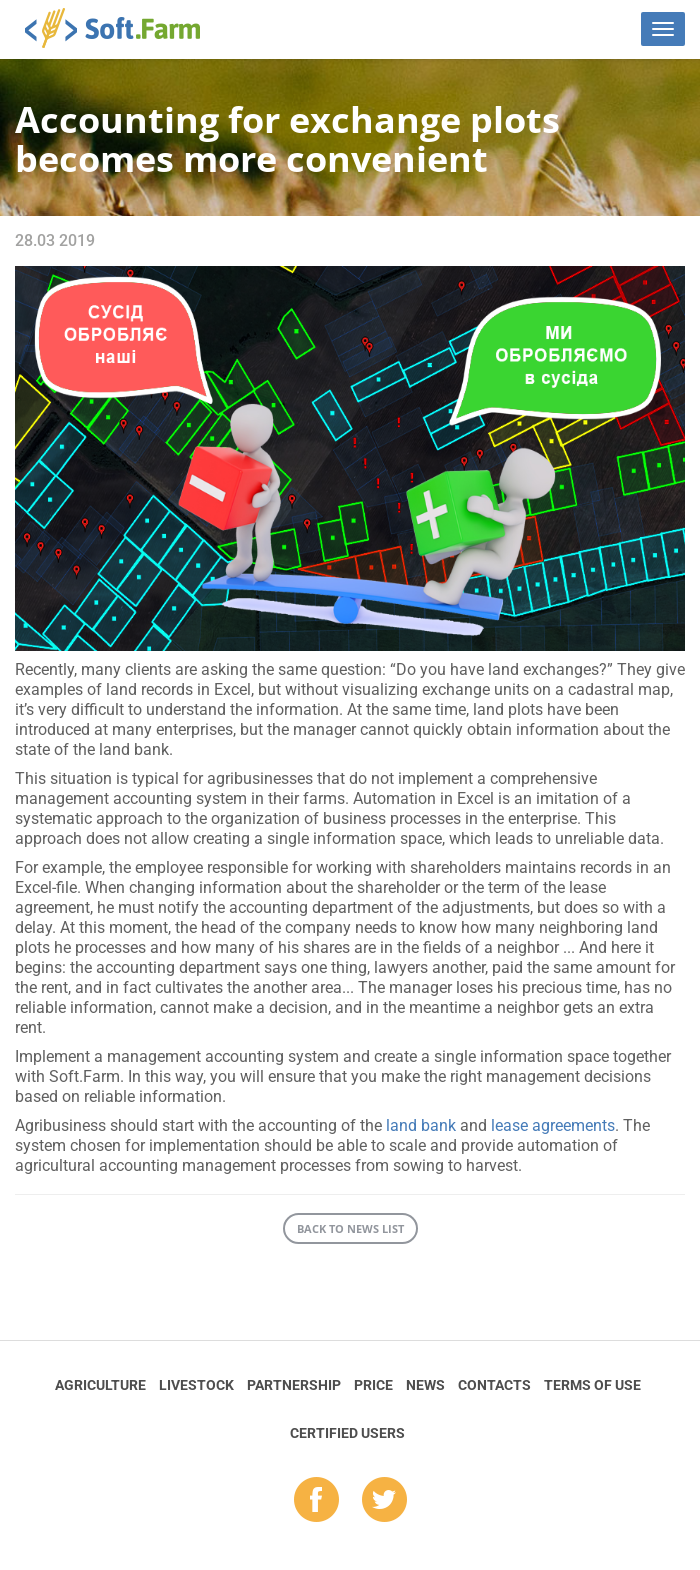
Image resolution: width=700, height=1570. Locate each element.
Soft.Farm (123, 28)
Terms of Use (592, 1385)
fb (316, 1501)
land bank (421, 1125)
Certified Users (347, 1433)
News (425, 1385)
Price (373, 1385)
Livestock (196, 1385)
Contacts (494, 1385)
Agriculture (100, 1385)
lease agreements (553, 1125)
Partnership (294, 1385)
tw (384, 1501)
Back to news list (350, 1228)
